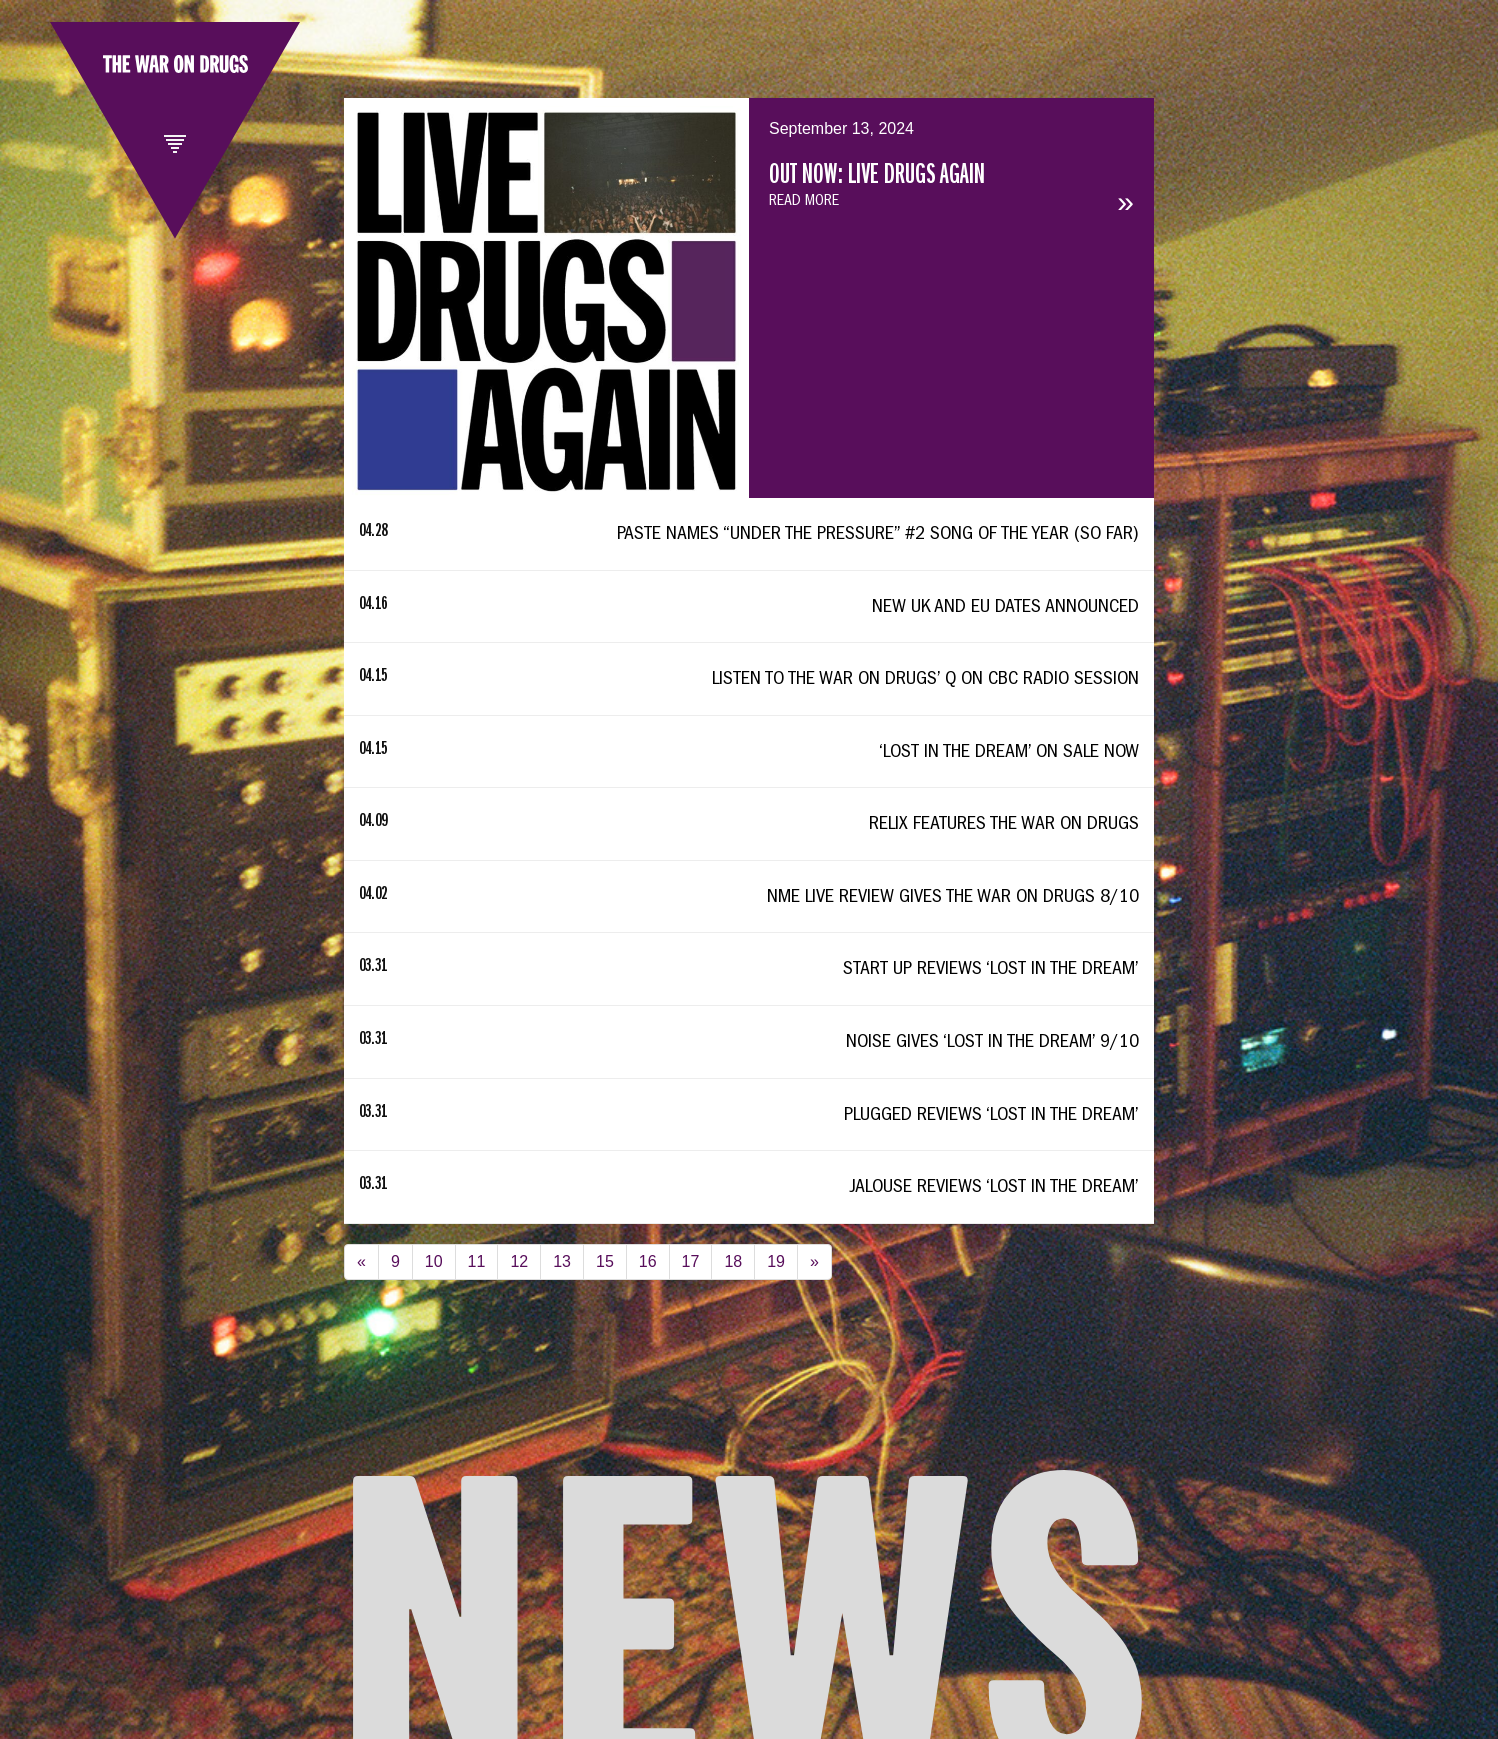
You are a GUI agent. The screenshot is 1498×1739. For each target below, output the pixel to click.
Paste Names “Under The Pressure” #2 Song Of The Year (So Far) (878, 535)
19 (776, 1261)
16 (648, 1261)
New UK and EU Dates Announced (1005, 608)
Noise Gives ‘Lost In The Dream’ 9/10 (992, 1043)
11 (477, 1261)
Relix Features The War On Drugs (1004, 825)
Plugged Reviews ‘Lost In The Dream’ (991, 1116)
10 (434, 1261)
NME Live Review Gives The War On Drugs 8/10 (953, 898)
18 (733, 1261)
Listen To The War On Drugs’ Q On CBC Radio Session (925, 680)
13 (562, 1261)
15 (605, 1261)
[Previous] (361, 1262)
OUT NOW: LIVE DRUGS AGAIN (877, 177)
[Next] (814, 1262)
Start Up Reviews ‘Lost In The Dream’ (991, 970)
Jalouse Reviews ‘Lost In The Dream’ (994, 1188)
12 (519, 1261)
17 (691, 1261)
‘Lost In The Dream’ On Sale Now (1009, 753)
